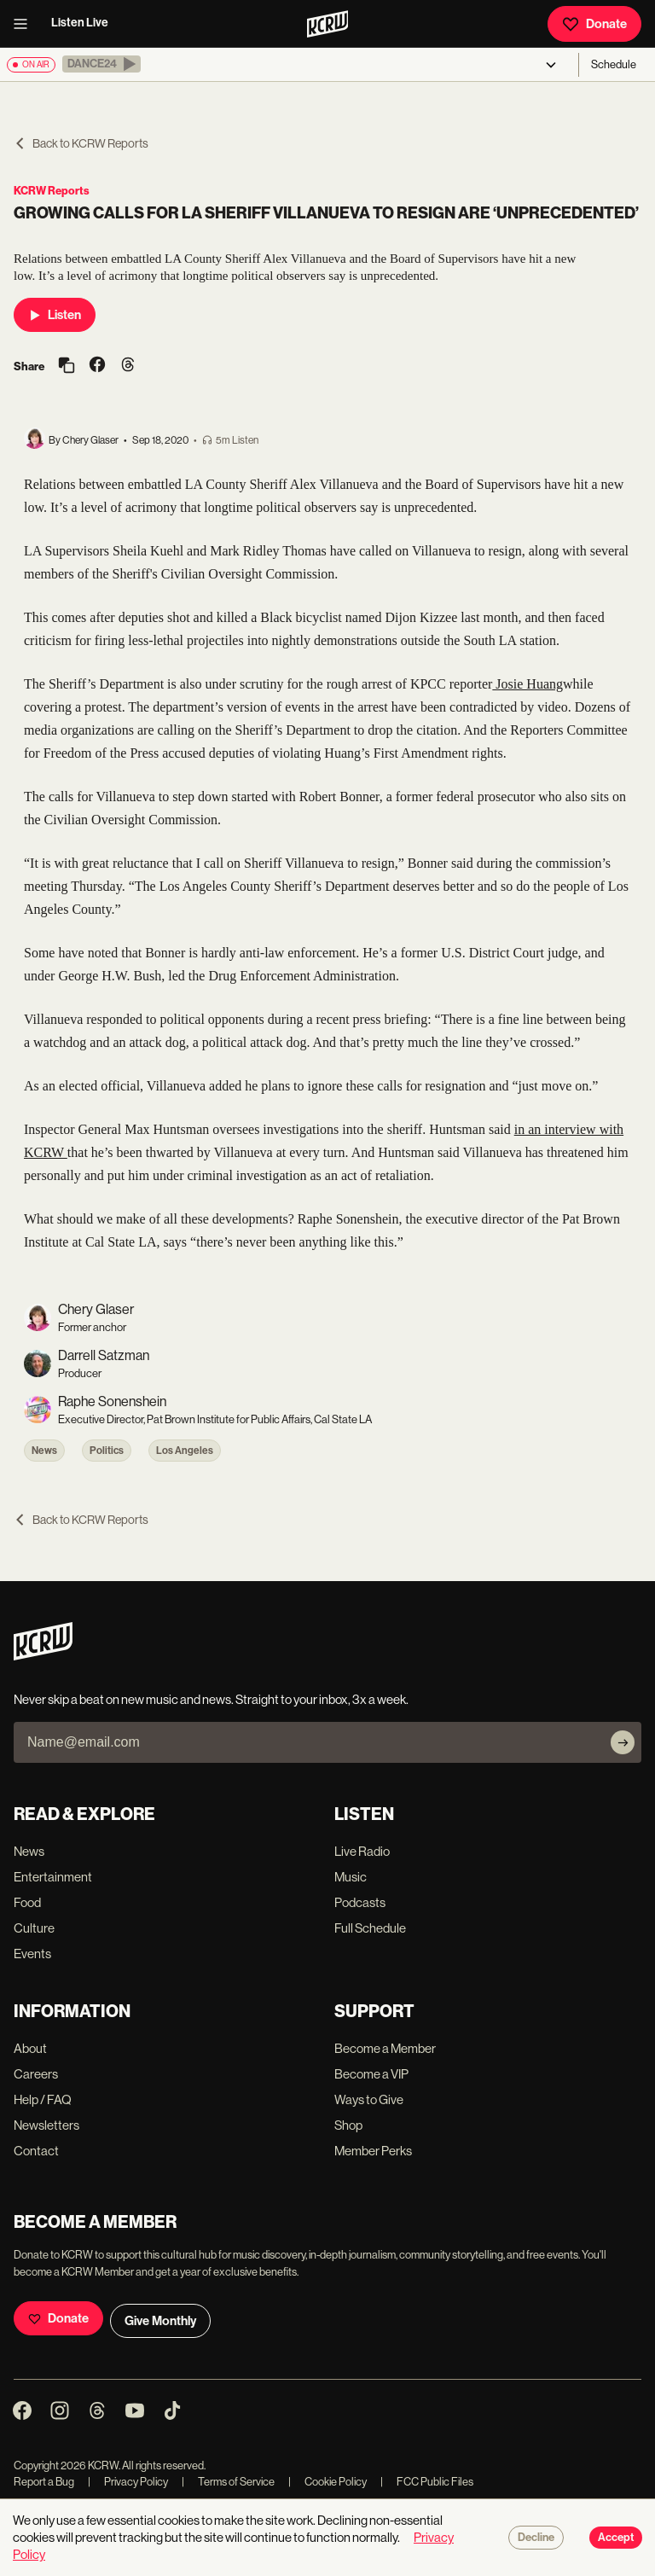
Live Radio (362, 1851)
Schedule (613, 64)
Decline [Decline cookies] (536, 2537)
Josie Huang (527, 684)
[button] (101, 64)
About (30, 2048)
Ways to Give (368, 2099)
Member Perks (373, 2150)
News (44, 1451)
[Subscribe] (623, 1742)
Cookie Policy (327, 2481)
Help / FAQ (43, 2099)
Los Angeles (184, 1451)
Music (350, 1876)
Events (32, 1953)
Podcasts (359, 1902)
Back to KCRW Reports (81, 143)
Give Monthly (160, 2321)
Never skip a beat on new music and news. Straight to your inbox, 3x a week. (211, 1699)
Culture (34, 1928)
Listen (54, 315)
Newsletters (46, 2125)
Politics (107, 1451)
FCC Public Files (426, 2481)
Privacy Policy (128, 2481)
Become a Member (385, 2048)
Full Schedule (370, 1928)
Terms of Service (228, 2481)
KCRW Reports (52, 190)
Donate (594, 23)
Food (27, 1902)
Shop (348, 2125)
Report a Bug (44, 2481)
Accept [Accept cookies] (616, 2537)
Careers (36, 2074)
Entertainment (53, 1876)
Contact (36, 2150)
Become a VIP (371, 2074)
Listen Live (79, 22)
